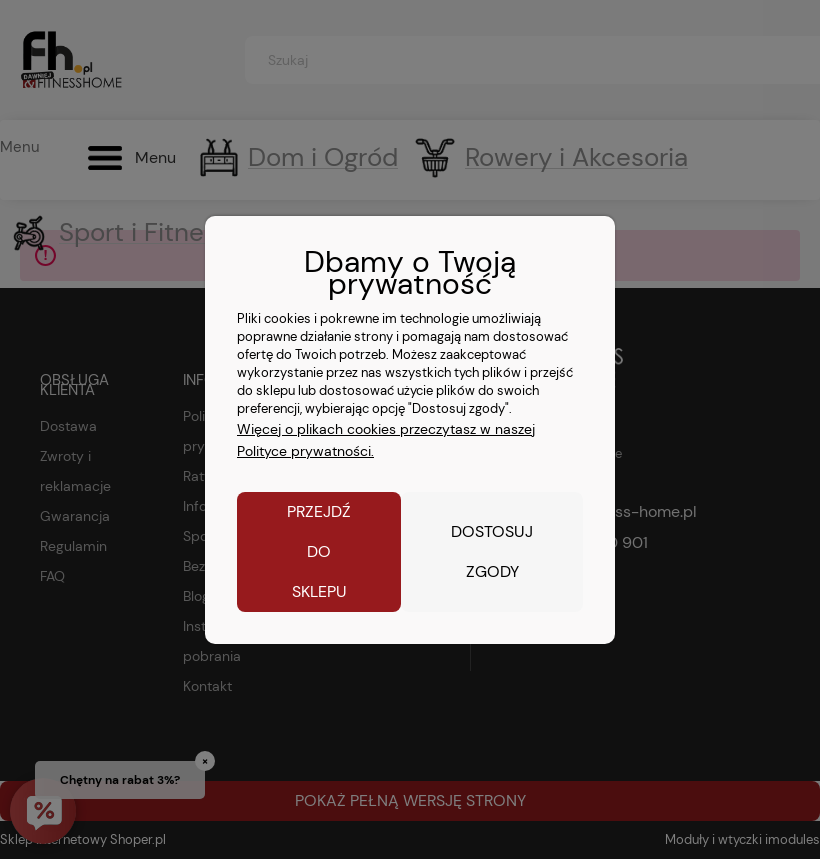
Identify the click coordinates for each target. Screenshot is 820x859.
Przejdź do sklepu (319, 551)
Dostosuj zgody (492, 551)
